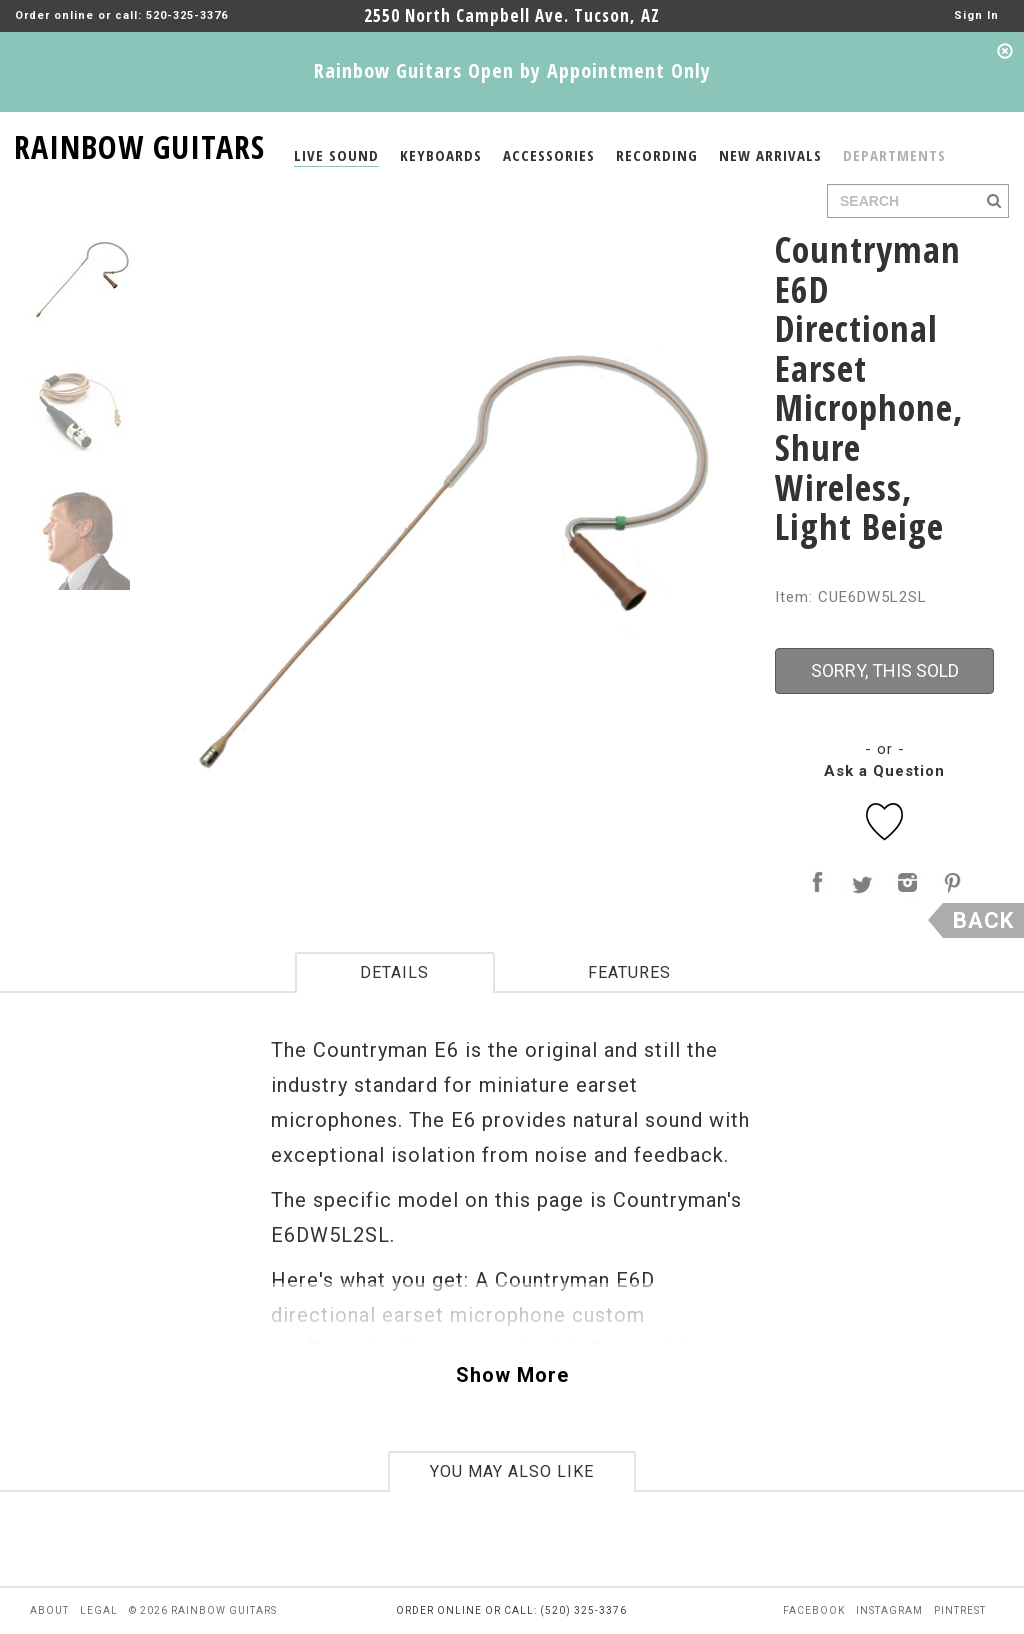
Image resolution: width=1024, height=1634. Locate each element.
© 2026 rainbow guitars (203, 1610)
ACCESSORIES (549, 155)
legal (99, 1610)
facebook (814, 1610)
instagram (889, 1610)
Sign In (976, 15)
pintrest (960, 1610)
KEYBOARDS (441, 155)
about (49, 1610)
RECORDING (657, 155)
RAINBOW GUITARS (139, 143)
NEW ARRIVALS (770, 155)
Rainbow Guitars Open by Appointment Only (512, 70)
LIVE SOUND (336, 155)
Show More (512, 1375)
